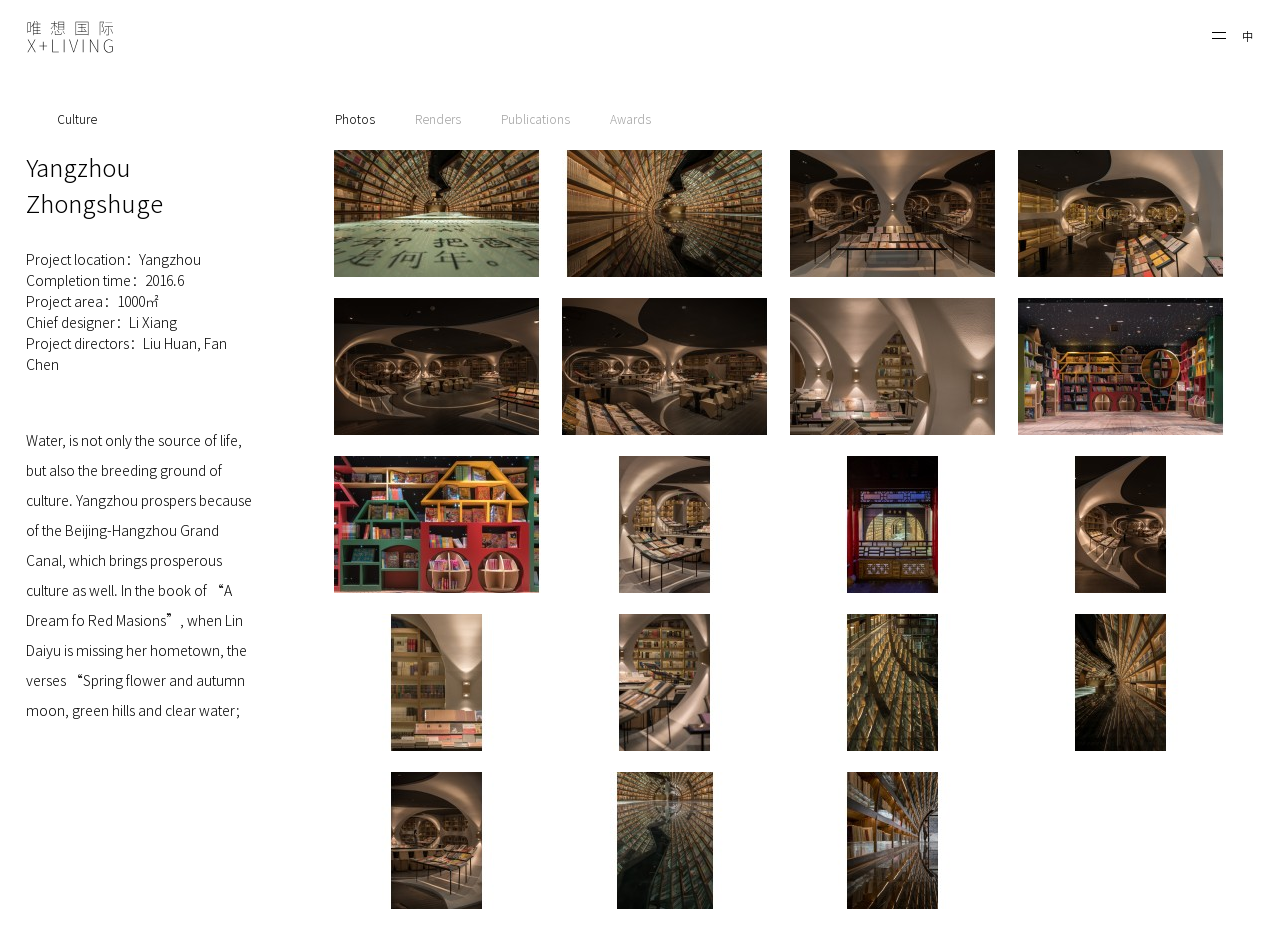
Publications (535, 119)
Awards (630, 119)
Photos (355, 119)
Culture (77, 119)
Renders (438, 119)
